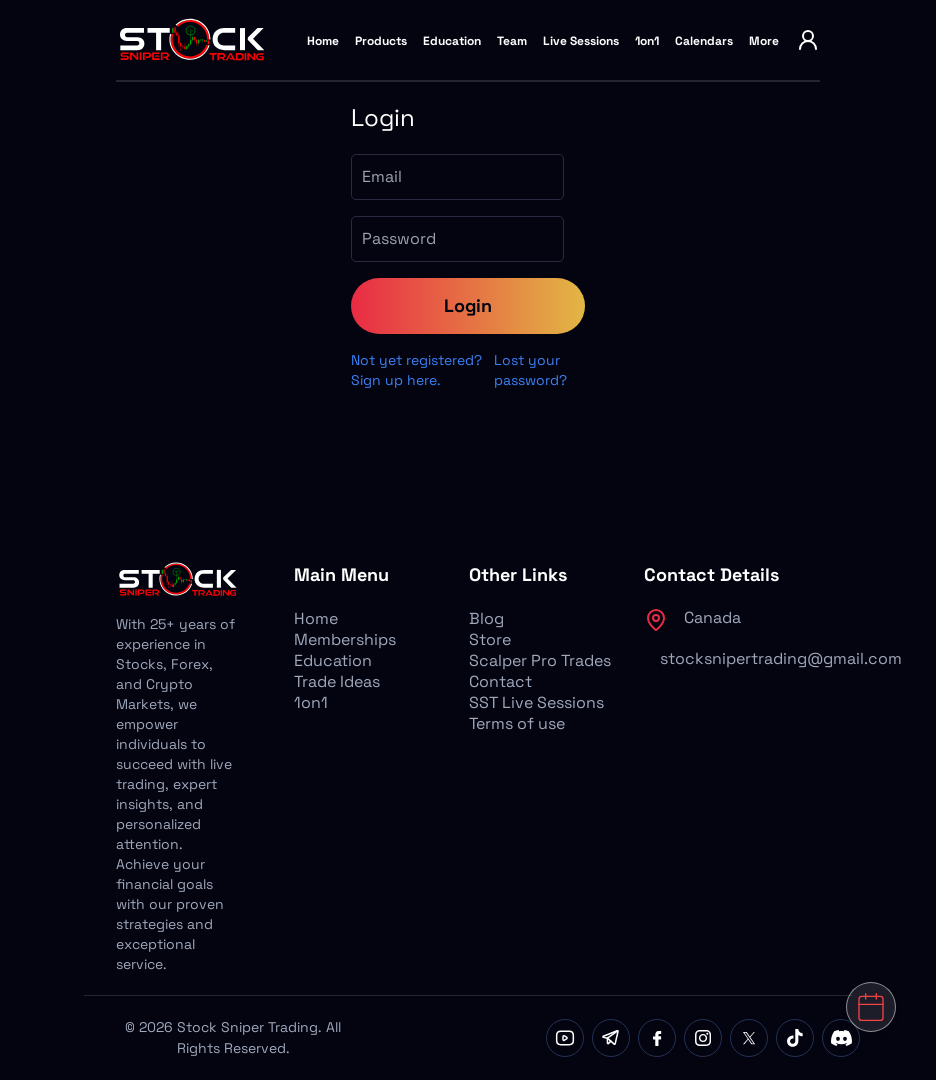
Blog (486, 618)
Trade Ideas (337, 681)
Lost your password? (530, 370)
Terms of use (517, 723)
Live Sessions (581, 41)
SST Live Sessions (536, 702)
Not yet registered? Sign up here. (416, 370)
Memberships (345, 639)
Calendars (704, 41)
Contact (500, 681)
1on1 (647, 41)
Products (381, 41)
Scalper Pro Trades (540, 660)
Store (490, 639)
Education (452, 41)
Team (512, 41)
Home (323, 41)
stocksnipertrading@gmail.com (781, 658)
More (764, 41)
